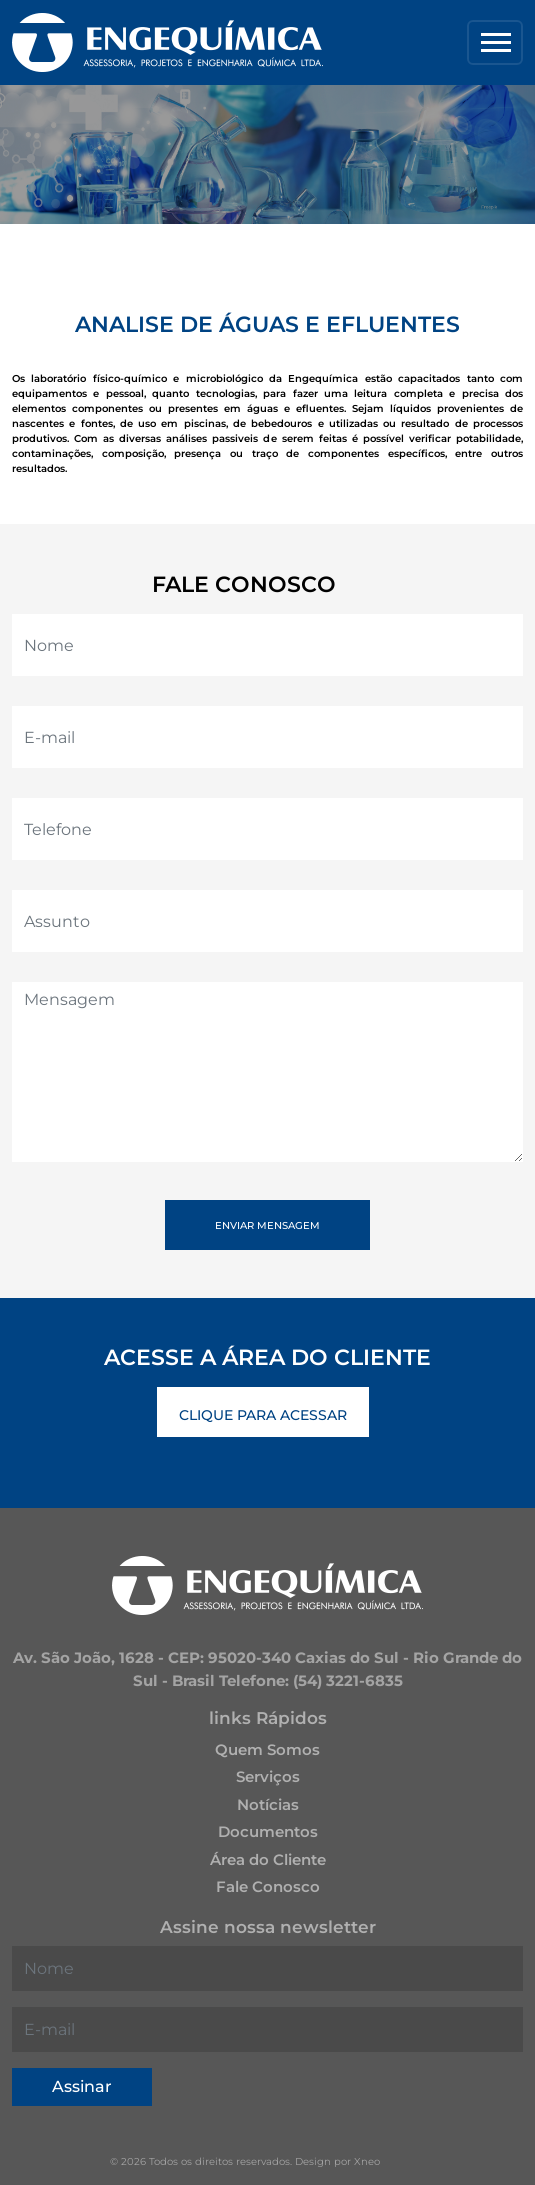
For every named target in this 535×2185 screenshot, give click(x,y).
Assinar (82, 2086)
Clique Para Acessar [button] (263, 1415)
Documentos (268, 1831)
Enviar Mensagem (267, 1225)
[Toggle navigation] (495, 42)
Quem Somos (267, 1749)
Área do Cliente (268, 1859)
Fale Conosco (268, 1886)
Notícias (268, 1804)
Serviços (268, 1776)
